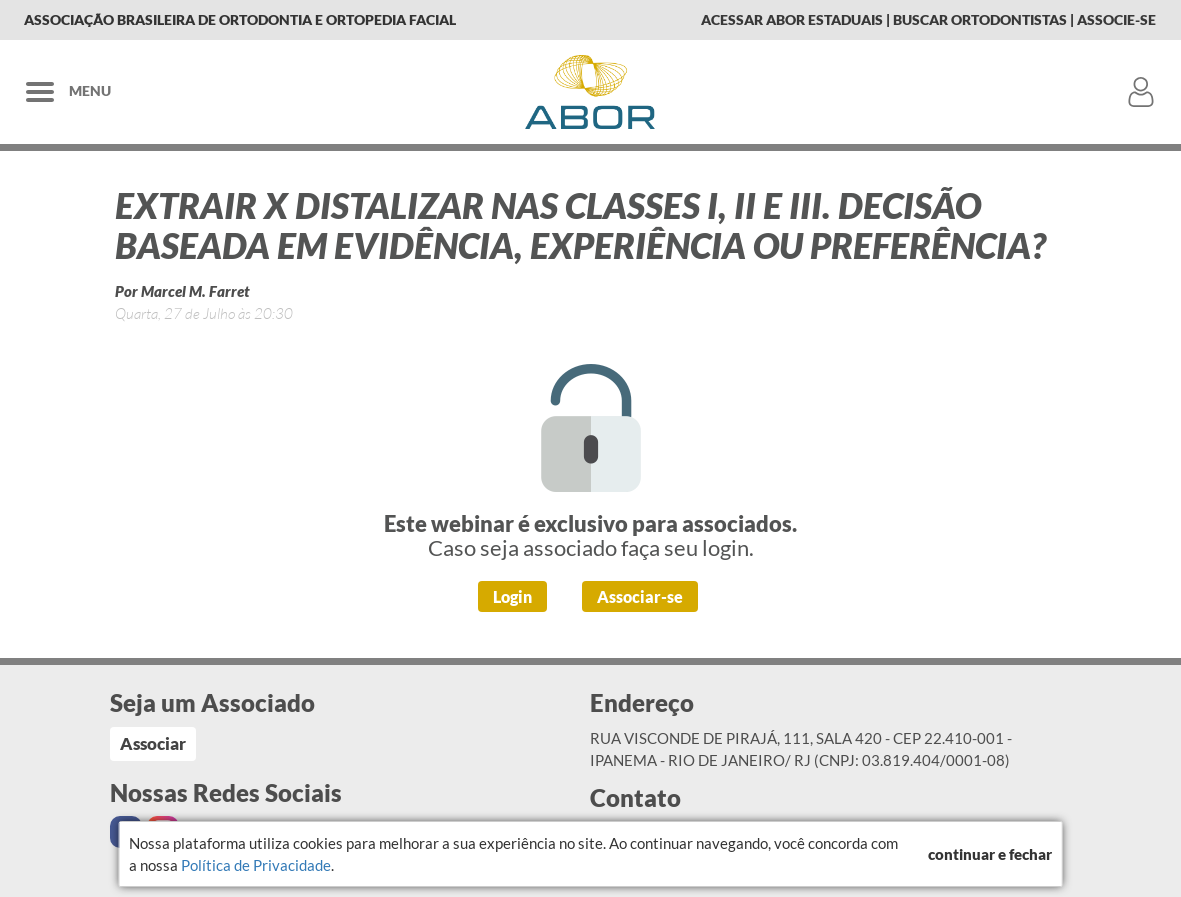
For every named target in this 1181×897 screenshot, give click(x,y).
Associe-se (1116, 19)
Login (512, 596)
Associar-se (640, 596)
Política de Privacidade (256, 865)
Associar (153, 743)
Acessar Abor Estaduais (792, 19)
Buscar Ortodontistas (980, 19)
